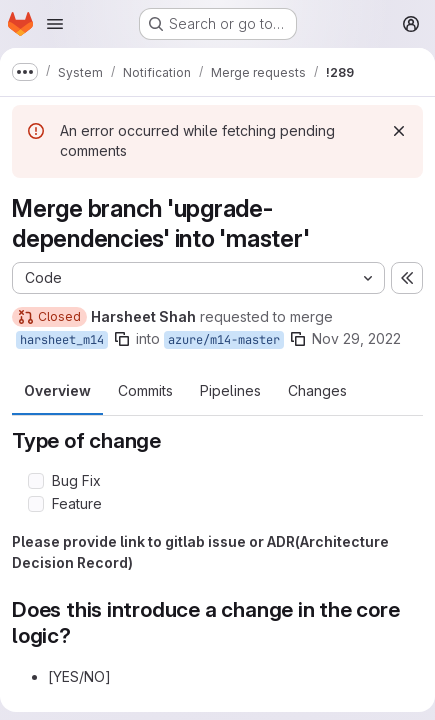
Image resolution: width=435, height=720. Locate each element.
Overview (57, 390)
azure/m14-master (224, 340)
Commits (145, 390)
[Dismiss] (399, 131)
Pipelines (230, 390)
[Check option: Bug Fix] (36, 481)
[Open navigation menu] (55, 24)
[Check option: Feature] (36, 504)
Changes (317, 390)
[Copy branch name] (122, 339)
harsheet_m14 (62, 340)
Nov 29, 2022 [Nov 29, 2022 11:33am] (356, 338)
